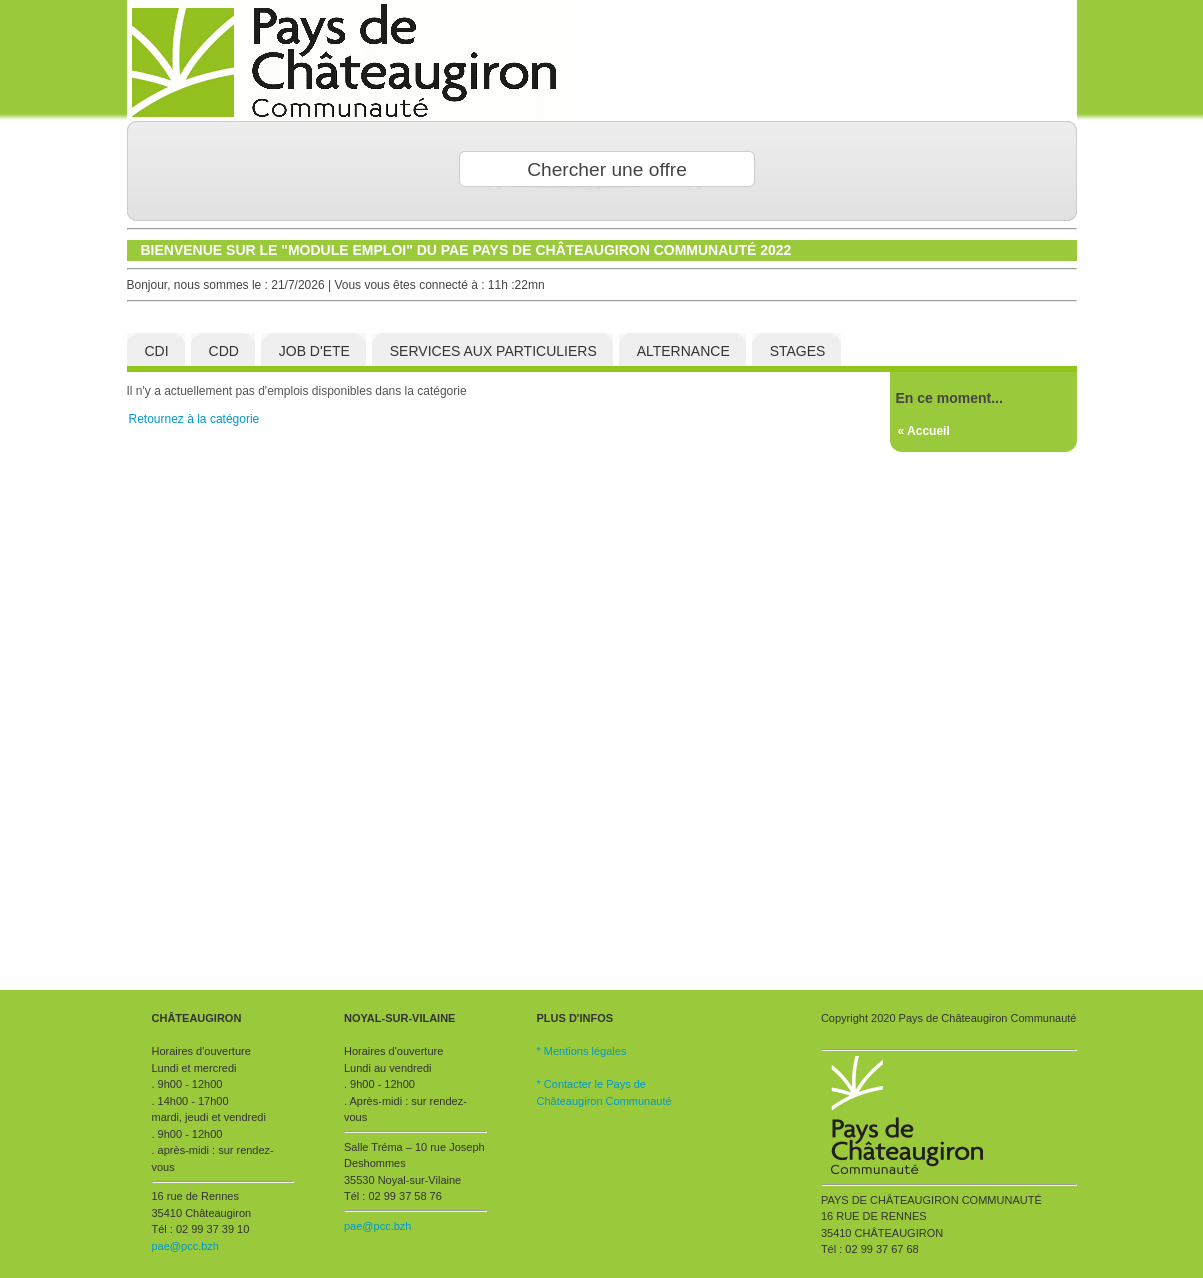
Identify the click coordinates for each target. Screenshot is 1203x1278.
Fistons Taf (602, 60)
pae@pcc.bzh (185, 1246)
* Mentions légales (582, 1051)
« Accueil (924, 431)
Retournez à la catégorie (194, 419)
